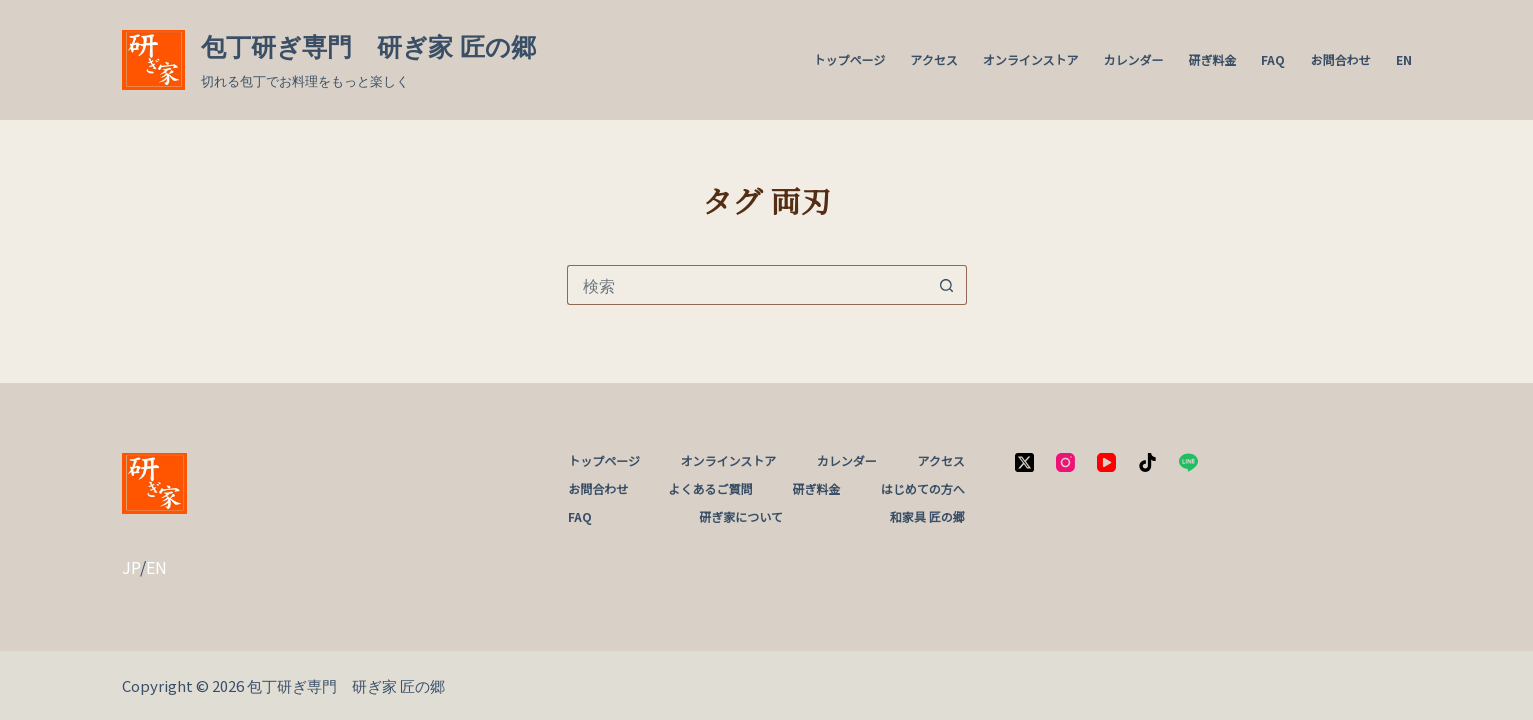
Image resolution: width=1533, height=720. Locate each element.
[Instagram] (1065, 462)
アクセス (933, 59)
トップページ (850, 59)
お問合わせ (1340, 59)
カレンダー (1133, 59)
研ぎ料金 (1212, 59)
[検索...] (747, 285)
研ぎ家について (741, 517)
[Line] (1188, 462)
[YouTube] (1106, 462)
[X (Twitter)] (1024, 462)
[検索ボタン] (947, 285)
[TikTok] (1147, 462)
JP (131, 567)
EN (1404, 59)
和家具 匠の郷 (927, 517)
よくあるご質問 (710, 489)
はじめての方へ (923, 489)
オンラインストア (1031, 59)
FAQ (1273, 59)
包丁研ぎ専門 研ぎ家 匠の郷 (368, 47)
